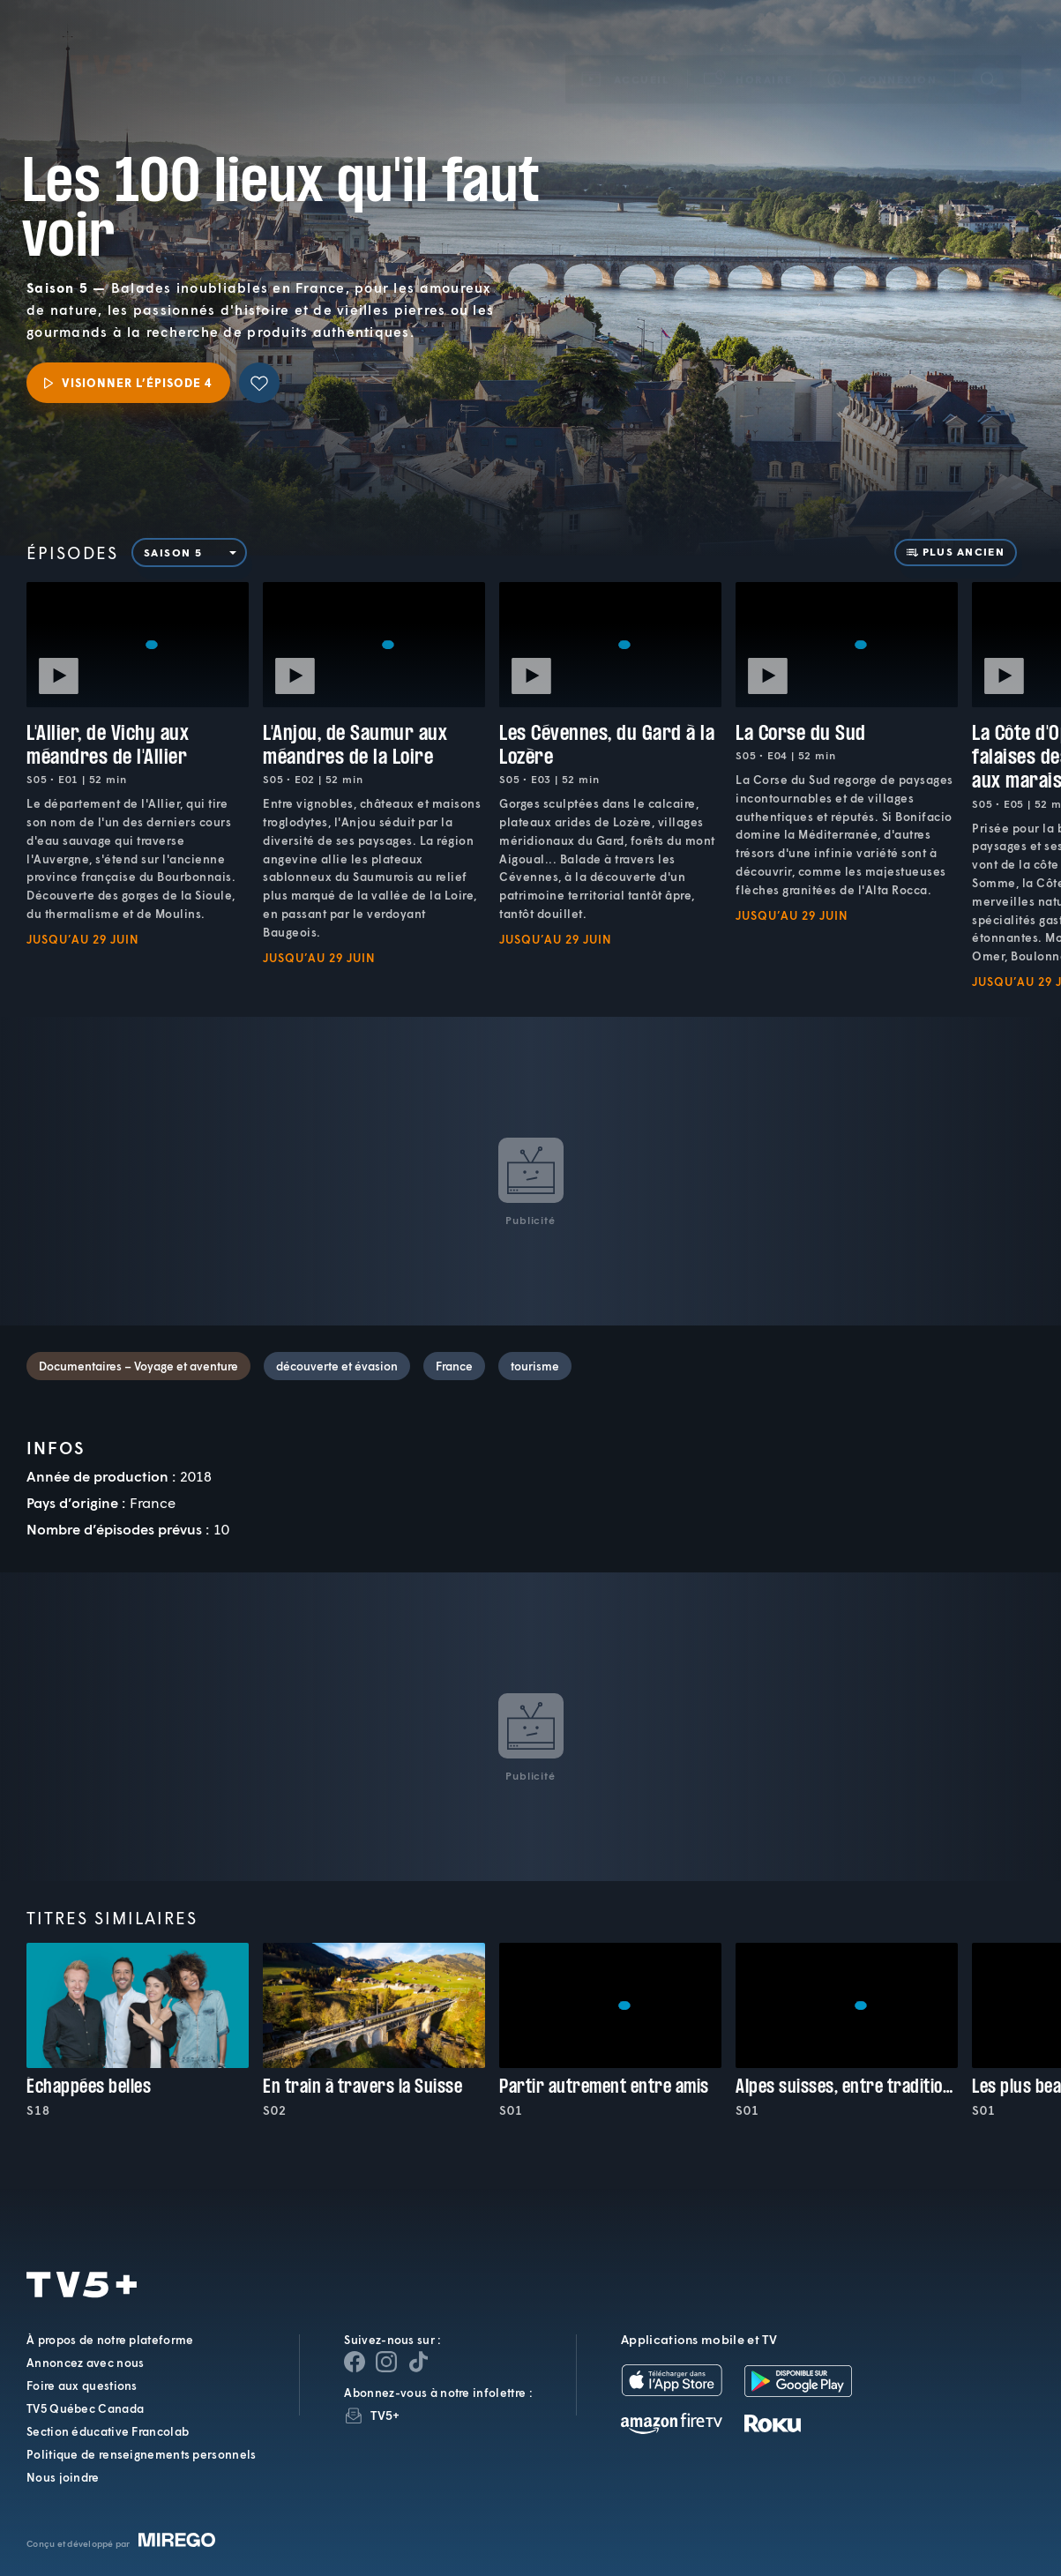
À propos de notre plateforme (109, 2340)
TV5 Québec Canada (85, 2408)
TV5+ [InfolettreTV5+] (385, 2415)
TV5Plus (112, 40)
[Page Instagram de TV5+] (386, 2361)
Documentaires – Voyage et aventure (138, 1366)
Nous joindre (63, 2477)
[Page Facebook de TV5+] (354, 2361)
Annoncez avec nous (85, 2363)
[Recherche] (988, 54)
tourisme (535, 1366)
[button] (749, 54)
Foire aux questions (82, 2385)
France (454, 1366)
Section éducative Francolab (107, 2431)
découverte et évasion (337, 1366)
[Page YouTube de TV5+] (418, 2361)
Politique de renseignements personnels (141, 2454)
